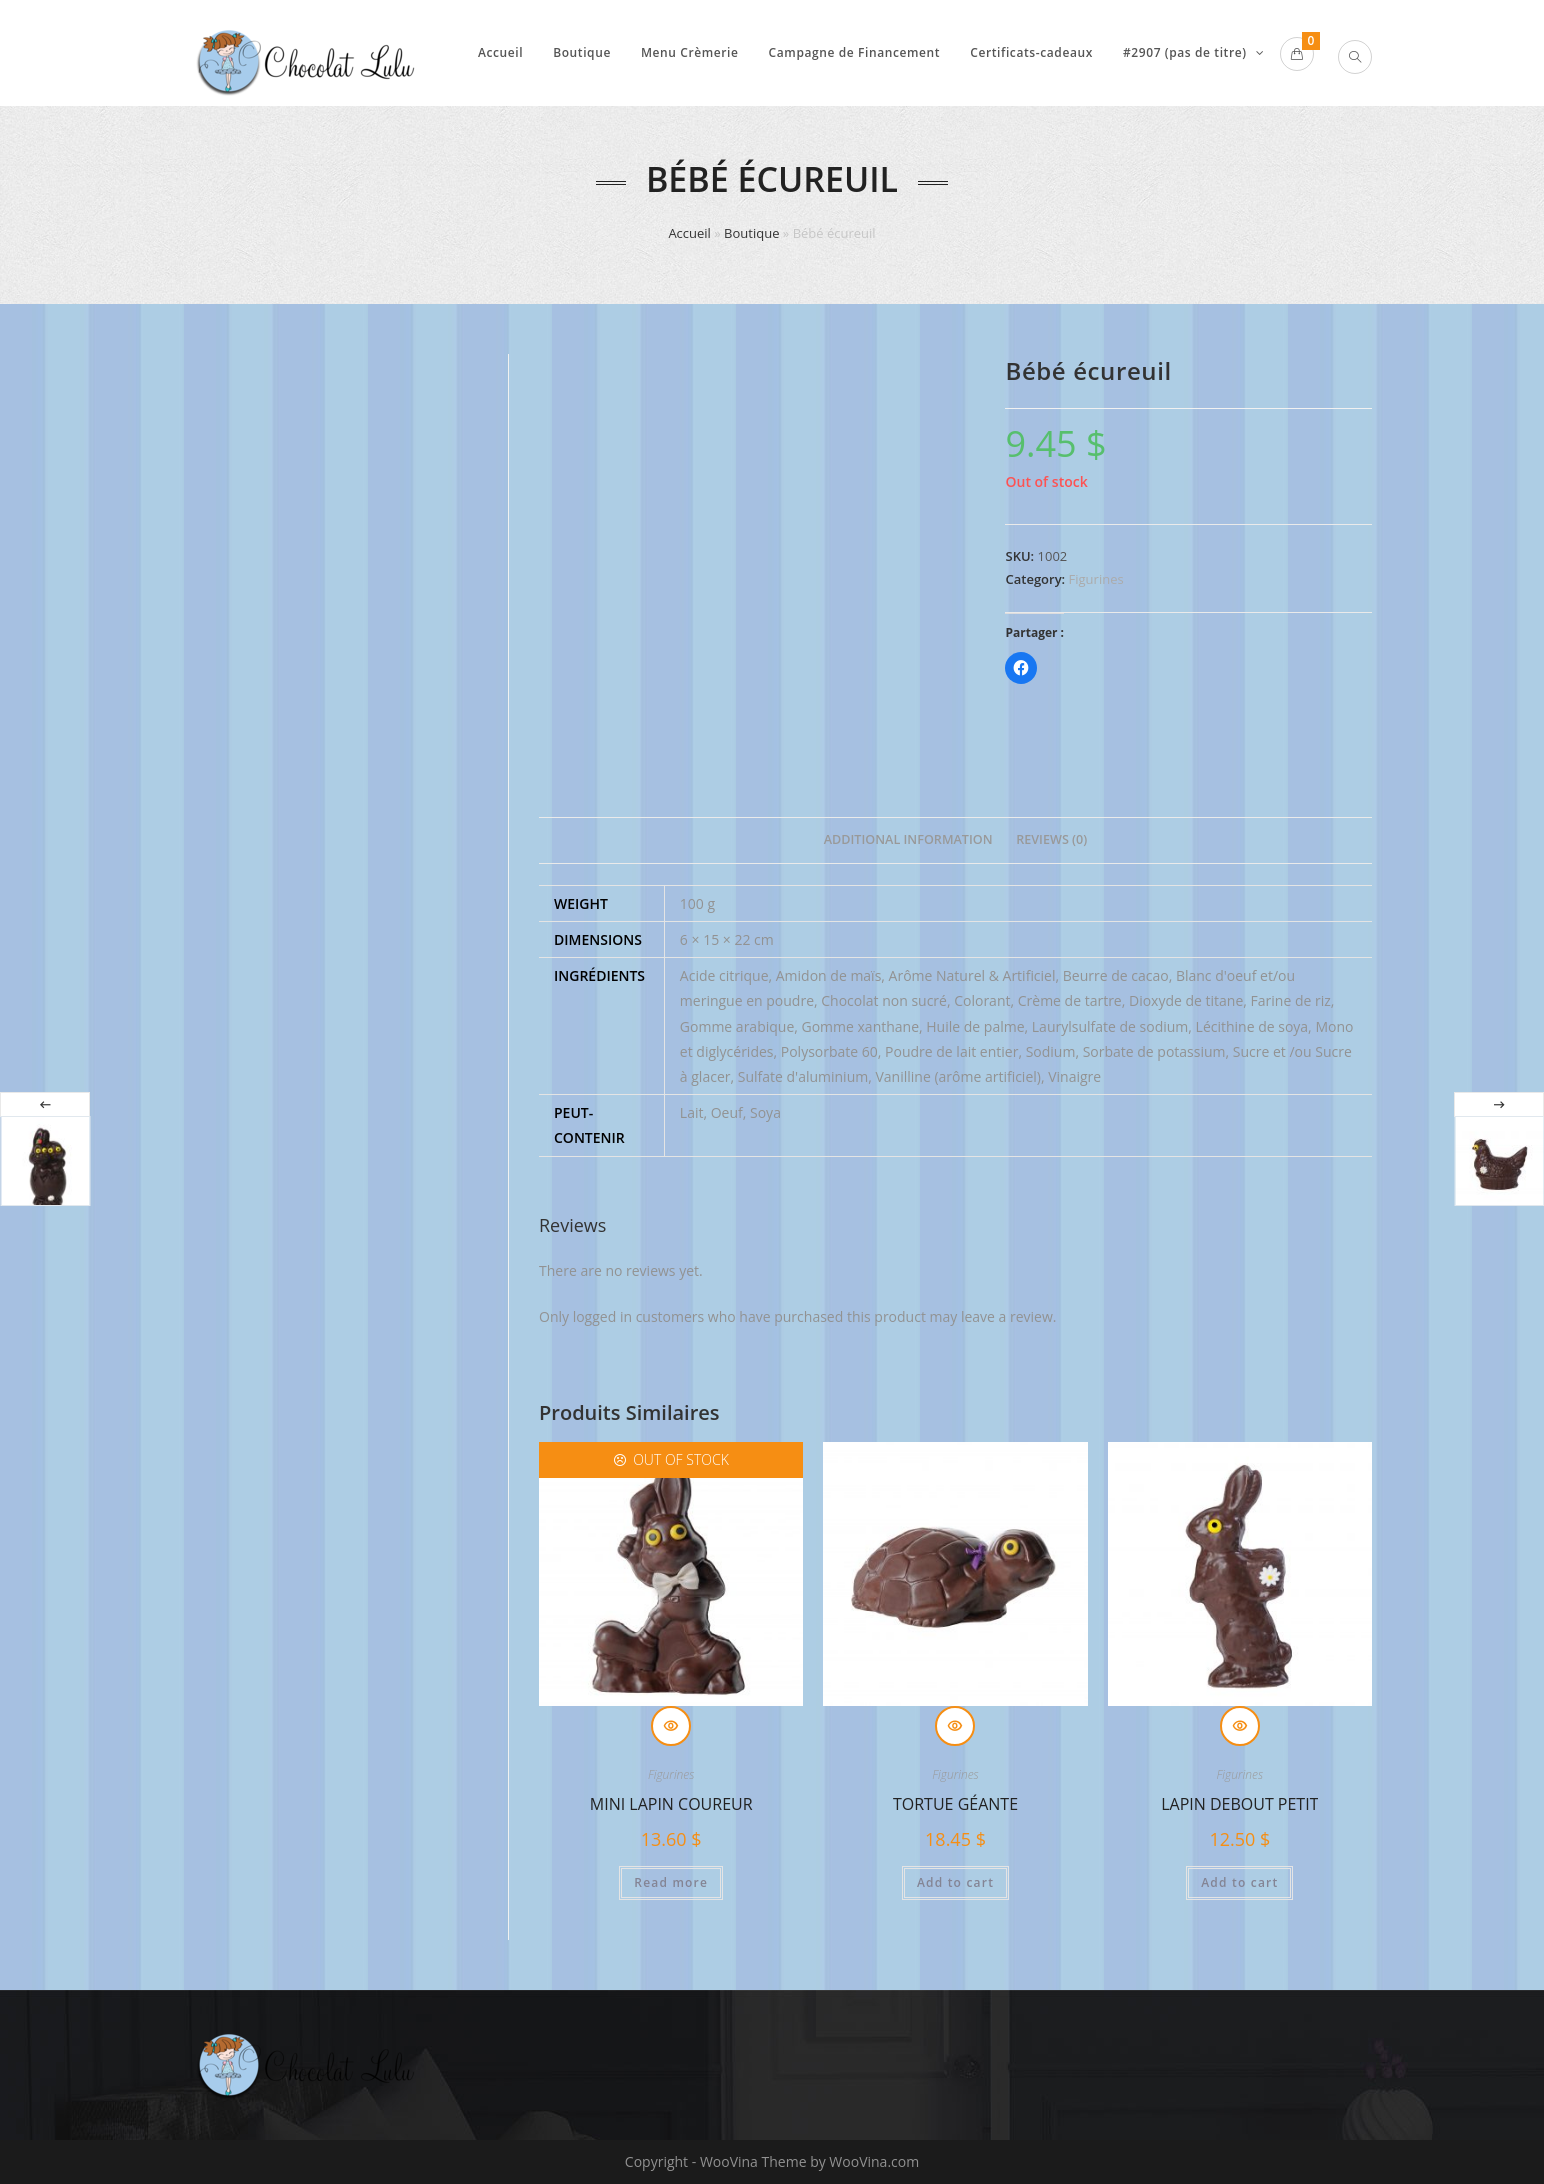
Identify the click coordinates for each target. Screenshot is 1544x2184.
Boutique (751, 233)
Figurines (1096, 579)
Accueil (689, 233)
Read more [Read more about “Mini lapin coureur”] (671, 1882)
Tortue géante (955, 1804)
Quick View (671, 1726)
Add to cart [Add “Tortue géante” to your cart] (955, 1882)
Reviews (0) (1051, 839)
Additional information (908, 839)
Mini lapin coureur (671, 1804)
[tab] (908, 840)
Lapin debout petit (1239, 1804)
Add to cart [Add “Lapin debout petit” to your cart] (1239, 1882)
